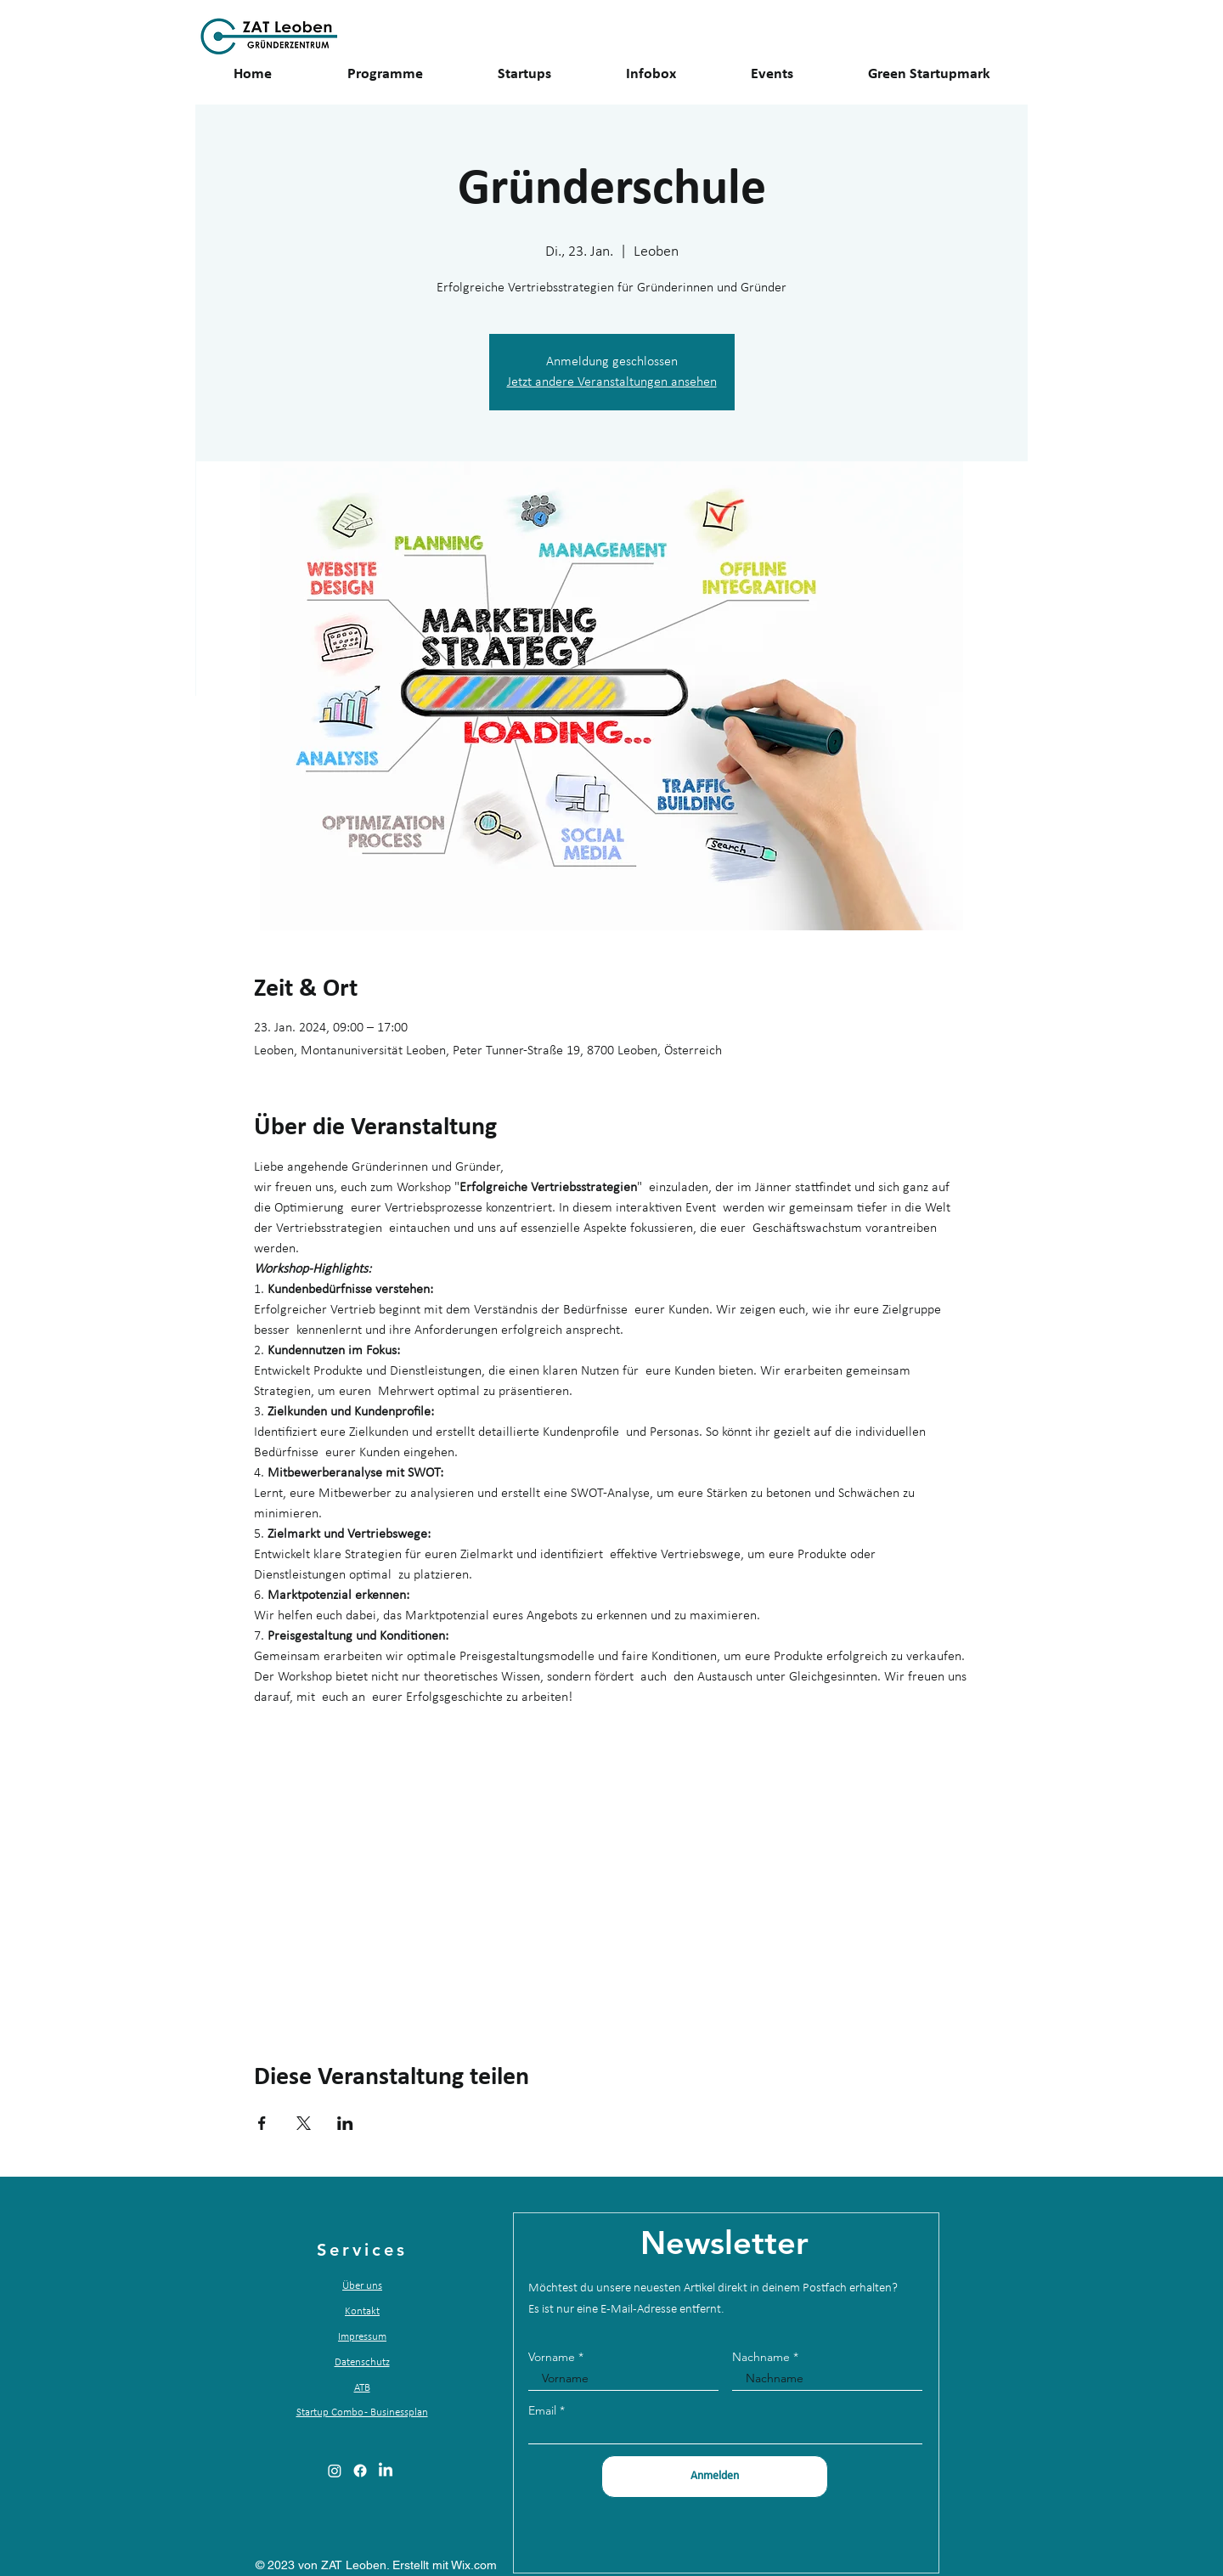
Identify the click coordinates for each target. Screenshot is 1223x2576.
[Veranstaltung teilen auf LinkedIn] (345, 2123)
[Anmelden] (714, 2476)
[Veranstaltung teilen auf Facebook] (262, 2123)
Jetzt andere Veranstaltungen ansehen (612, 382)
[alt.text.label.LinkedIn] (385, 2470)
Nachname (761, 2357)
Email (542, 2410)
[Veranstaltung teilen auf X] (304, 2123)
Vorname (551, 2357)
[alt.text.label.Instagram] (334, 2470)
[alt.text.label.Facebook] (360, 2470)
